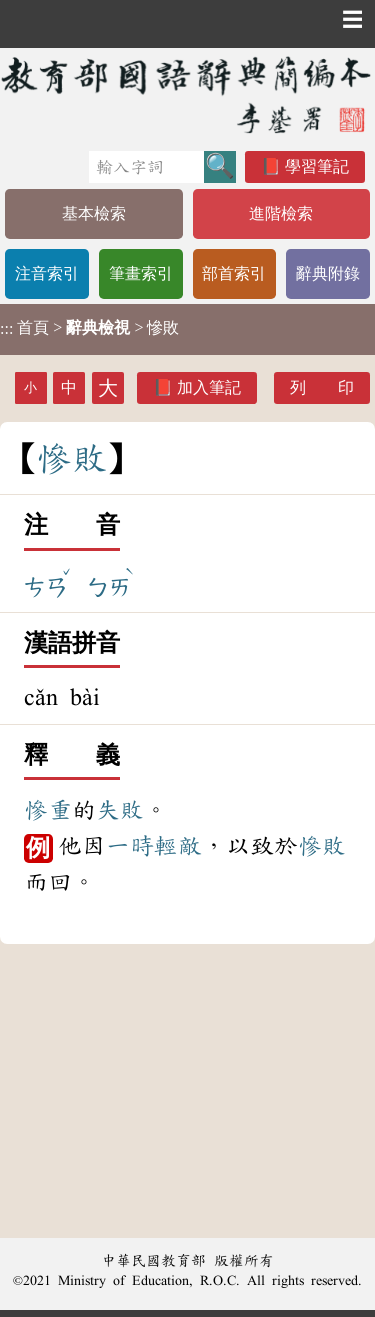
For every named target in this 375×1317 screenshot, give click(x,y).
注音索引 (47, 273)
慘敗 (322, 846)
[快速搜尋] (146, 167)
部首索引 (234, 273)
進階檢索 (281, 213)
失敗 (120, 810)
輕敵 (178, 846)
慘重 (48, 810)
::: (6, 329)
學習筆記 (317, 166)
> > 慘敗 (89, 328)
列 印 (322, 387)
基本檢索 (94, 213)
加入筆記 (209, 387)
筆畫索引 (141, 273)
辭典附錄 (328, 273)
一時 (130, 846)
